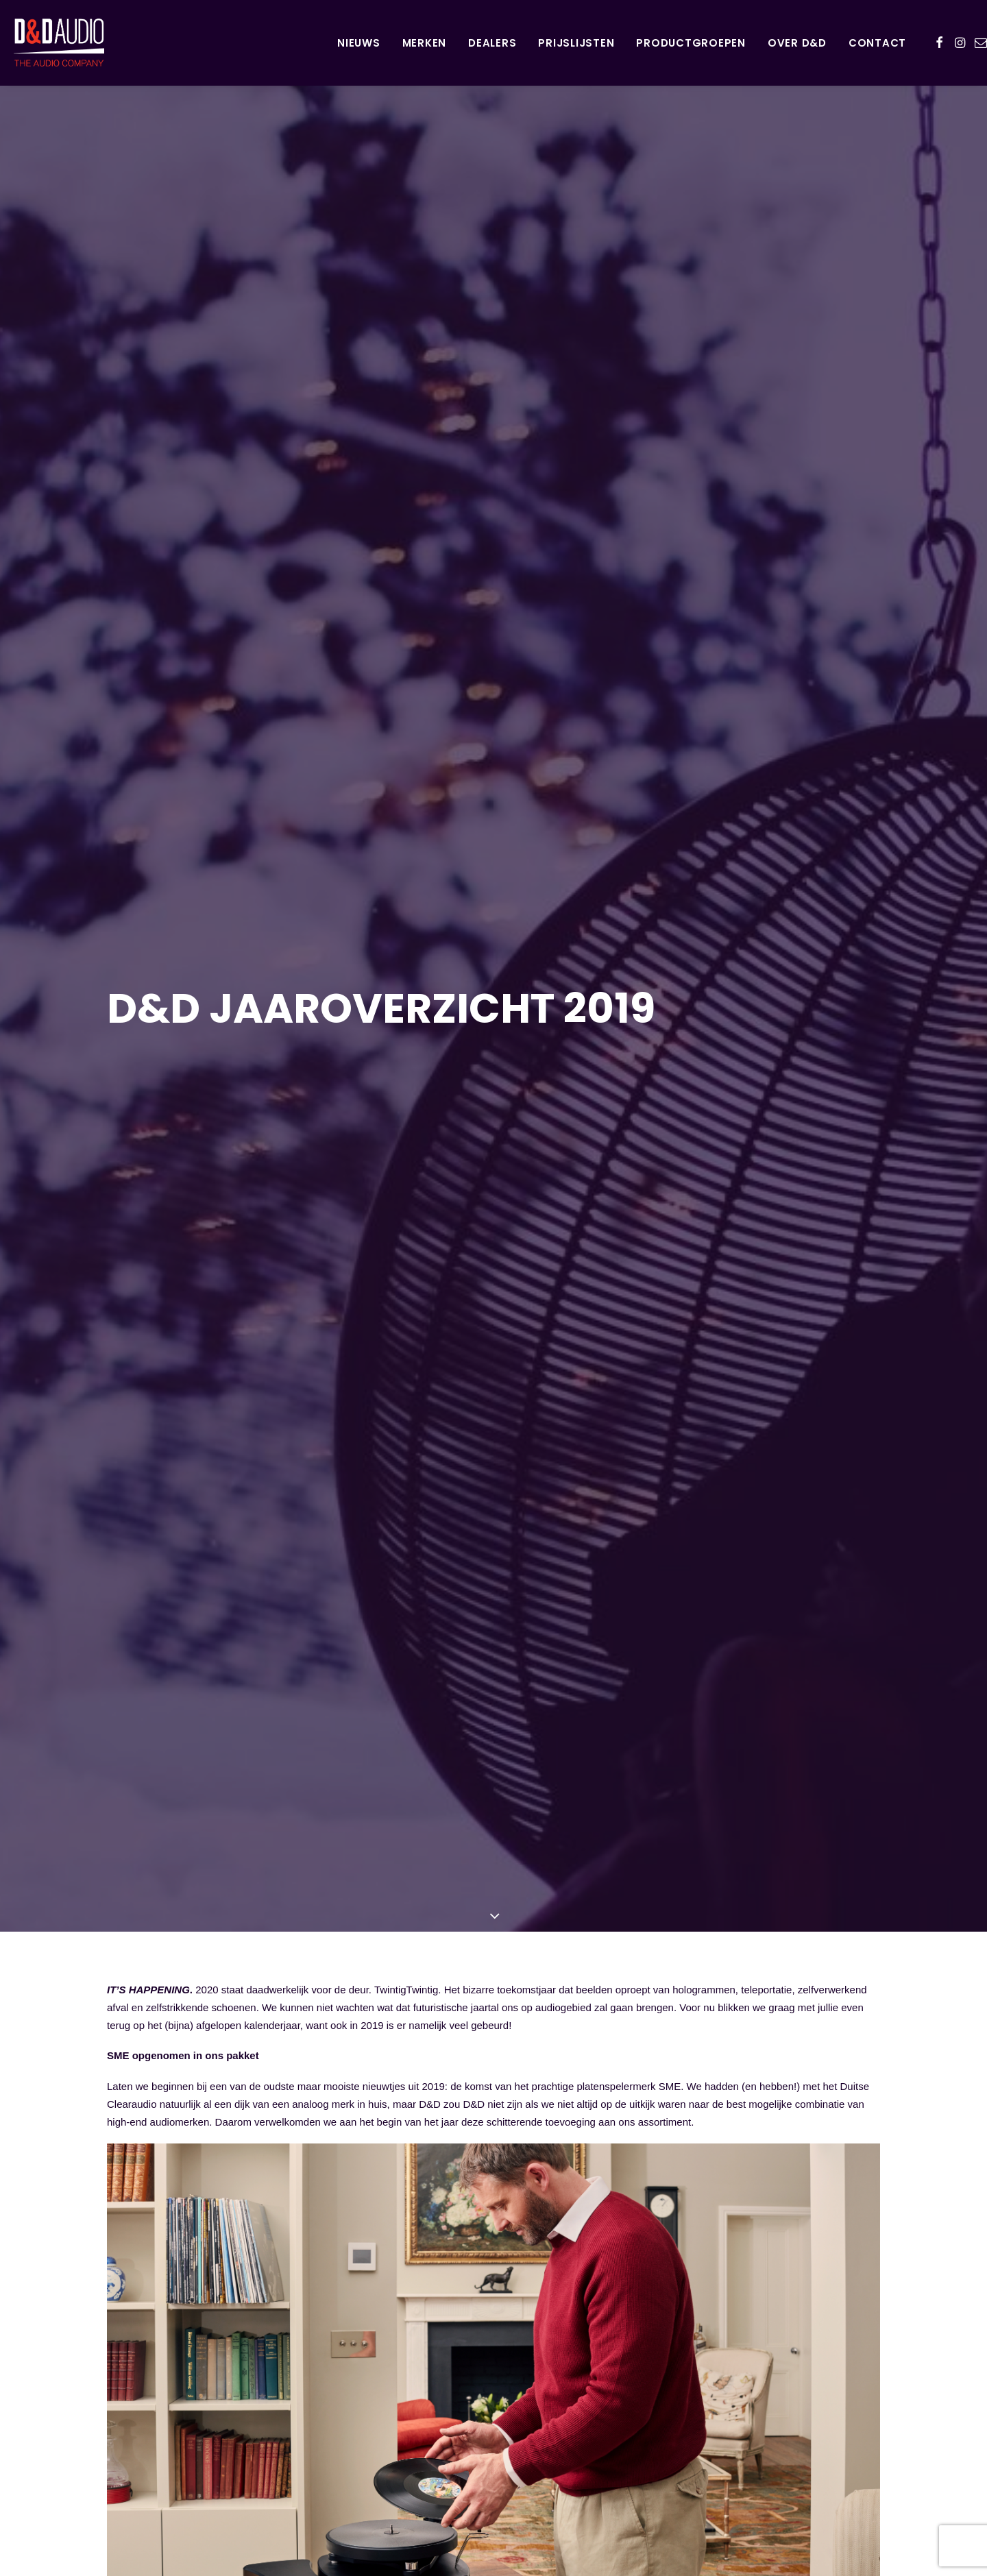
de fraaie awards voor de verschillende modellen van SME (393, 2342)
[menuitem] (359, 42)
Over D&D (797, 43)
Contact (877, 43)
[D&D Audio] (45, 42)
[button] (939, 42)
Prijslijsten (576, 43)
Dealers (492, 43)
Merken (424, 43)
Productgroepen (691, 43)
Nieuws (358, 43)
